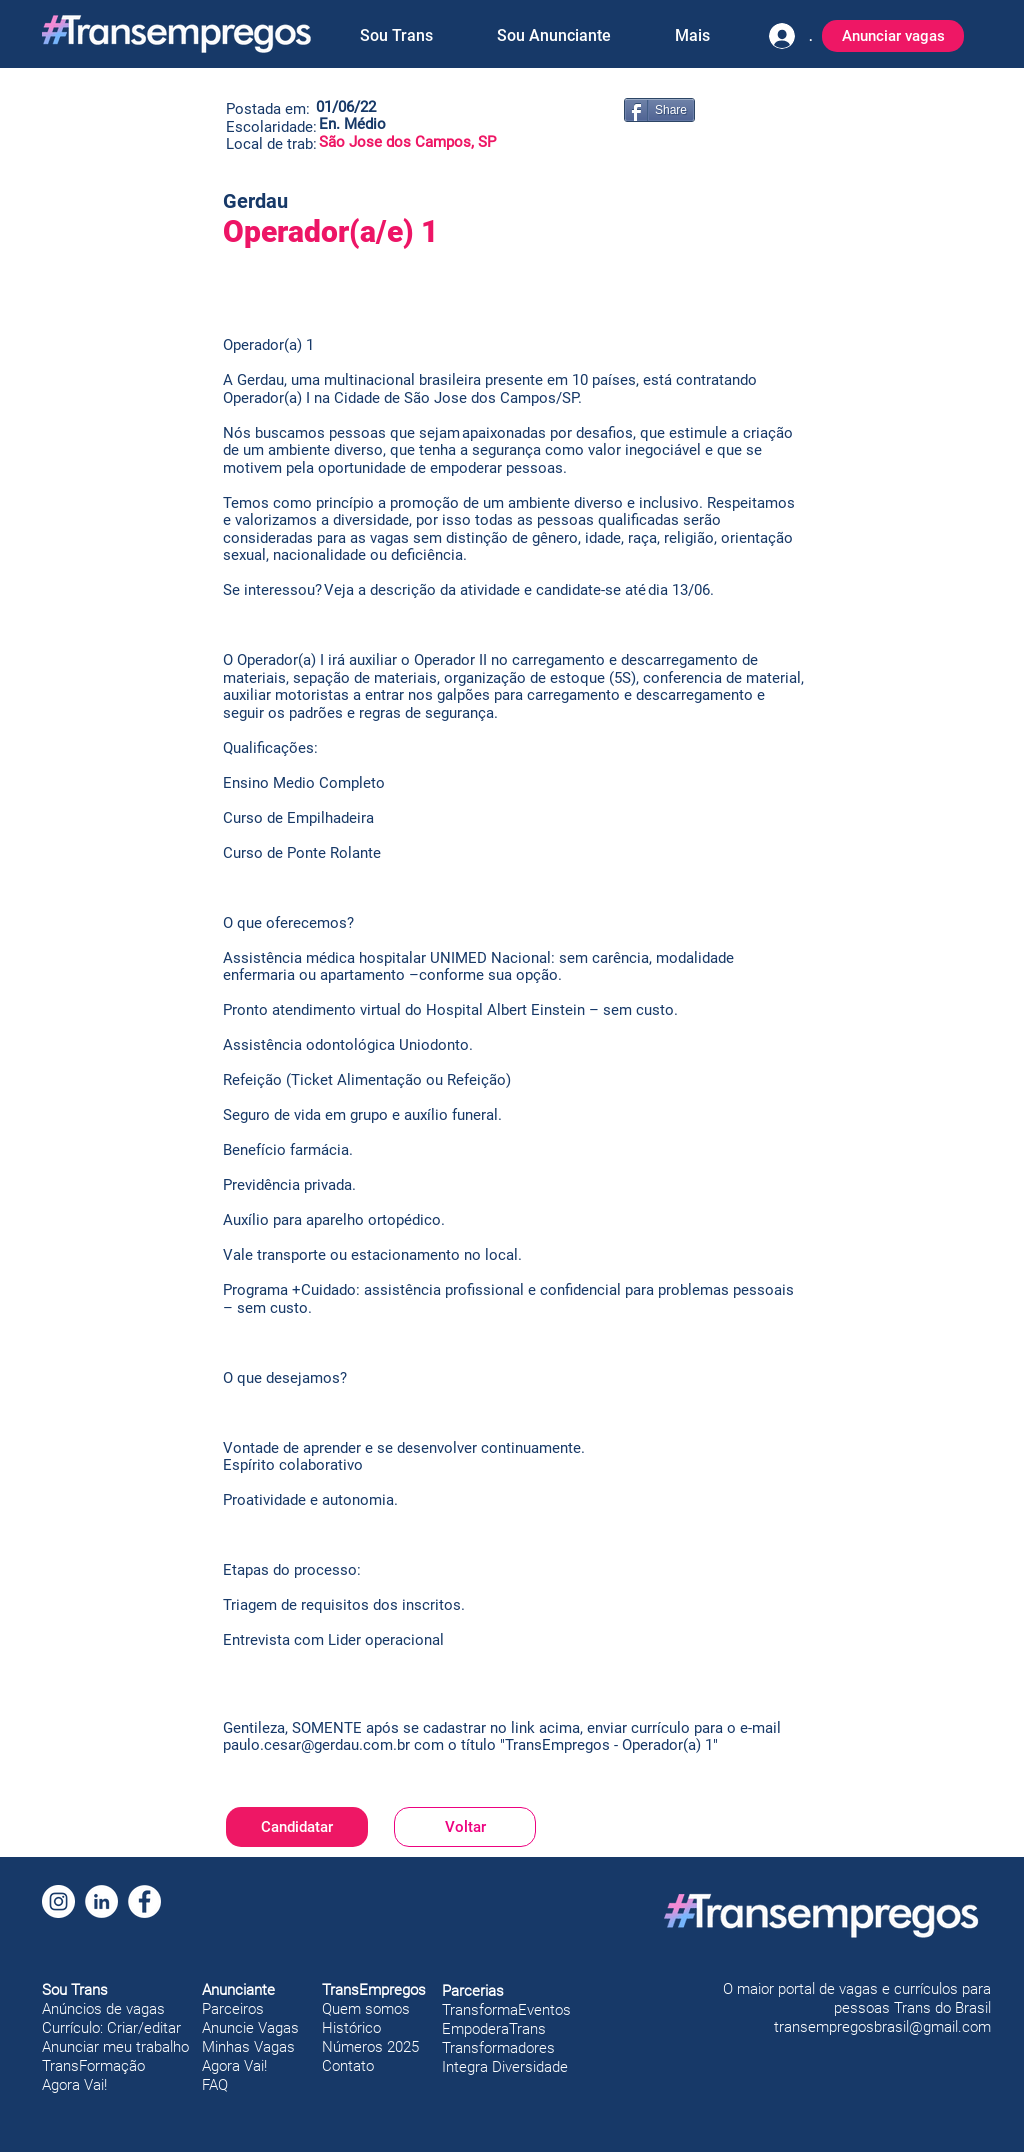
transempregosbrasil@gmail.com (882, 2027)
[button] (396, 36)
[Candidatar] (297, 1827)
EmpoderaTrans (494, 2029)
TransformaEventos (506, 2010)
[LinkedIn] (101, 1901)
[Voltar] (465, 1827)
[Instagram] (58, 1901)
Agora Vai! (74, 2085)
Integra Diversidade (505, 2067)
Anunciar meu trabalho (115, 2047)
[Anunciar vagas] (893, 36)
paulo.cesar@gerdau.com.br (316, 1745)
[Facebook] (144, 1901)
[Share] (659, 110)
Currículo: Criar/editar (111, 2028)
